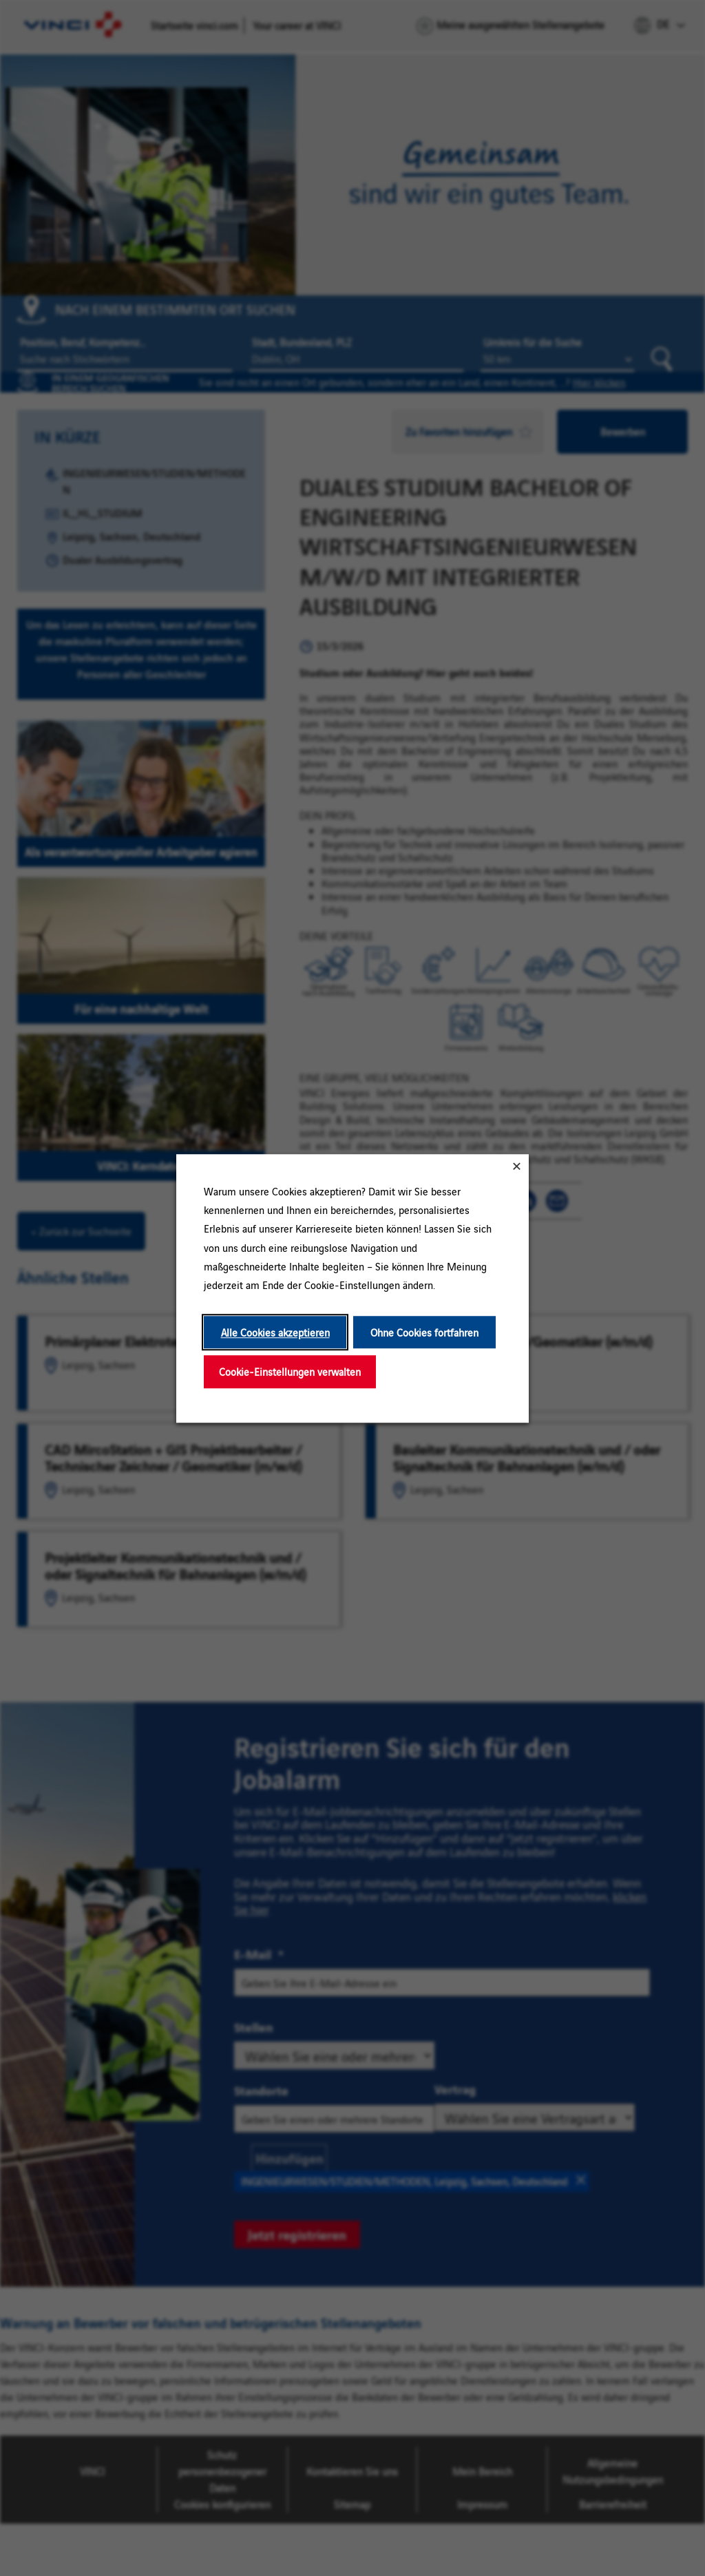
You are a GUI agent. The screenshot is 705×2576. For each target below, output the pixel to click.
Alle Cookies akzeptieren (275, 1332)
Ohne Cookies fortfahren (424, 1332)
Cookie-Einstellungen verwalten (290, 1371)
